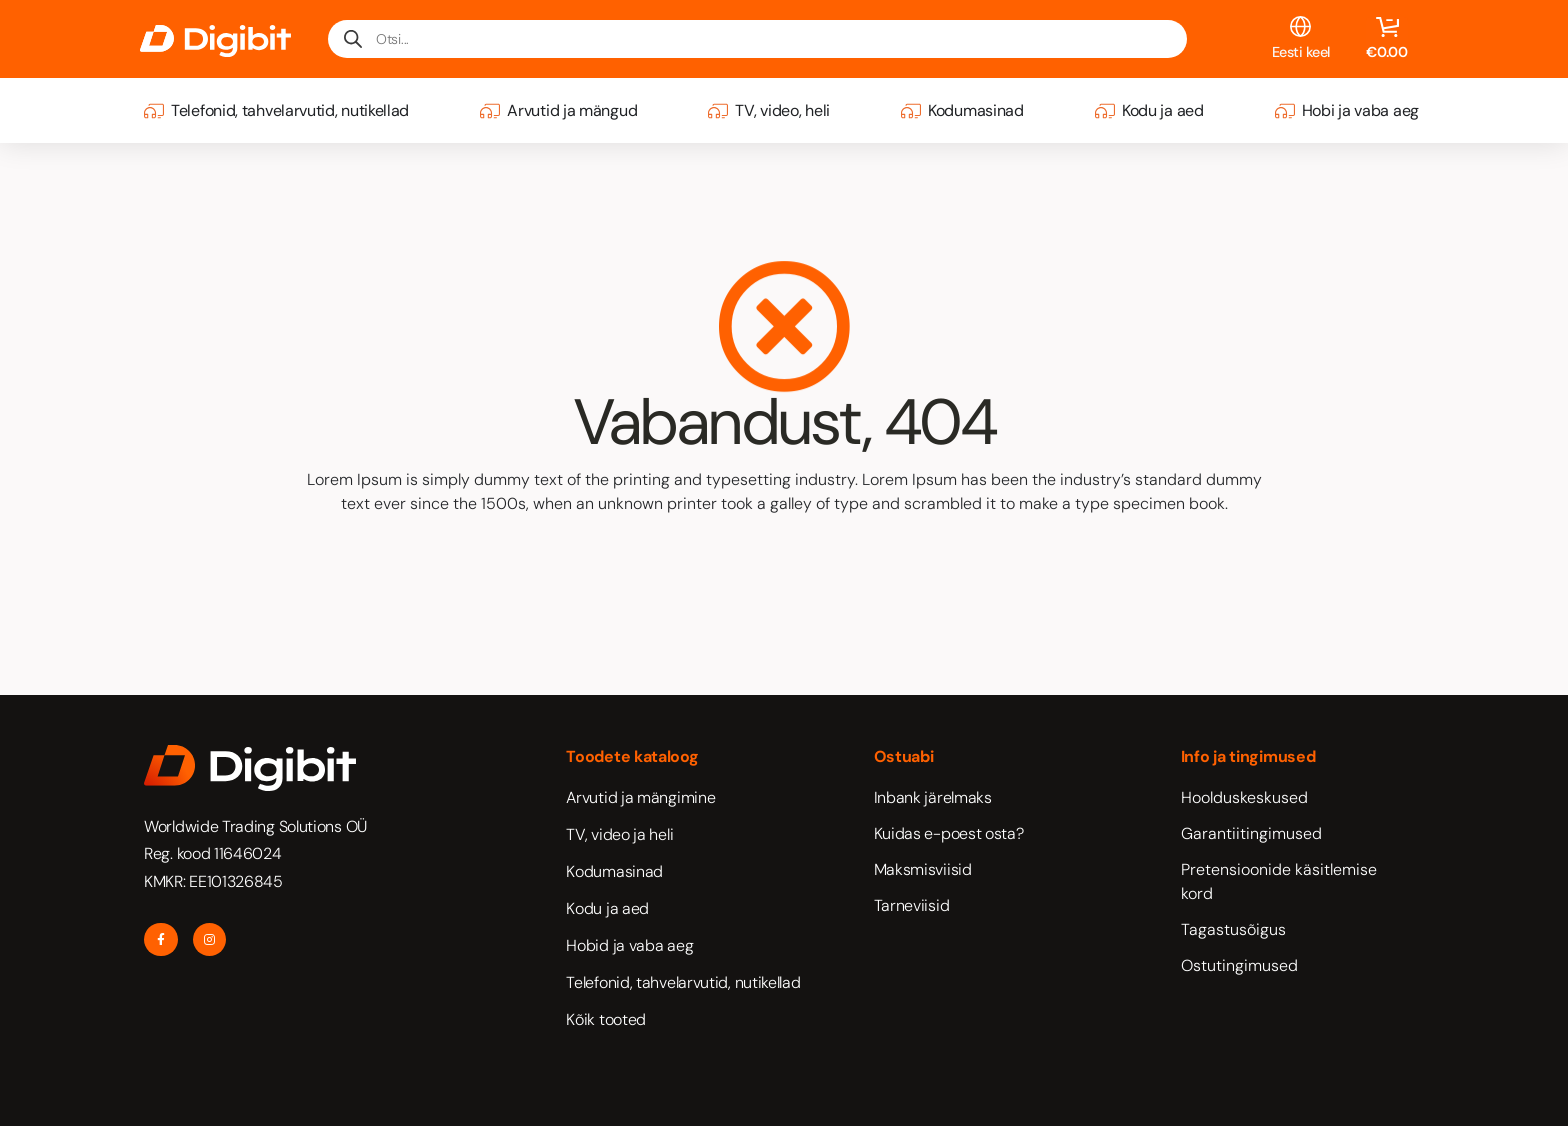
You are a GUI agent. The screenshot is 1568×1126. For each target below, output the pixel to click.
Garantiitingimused (1251, 833)
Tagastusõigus (1233, 929)
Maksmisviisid (923, 869)
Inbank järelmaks (933, 797)
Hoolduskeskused (1244, 797)
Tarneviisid (912, 905)
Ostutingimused (1239, 965)
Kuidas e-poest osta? (949, 833)
